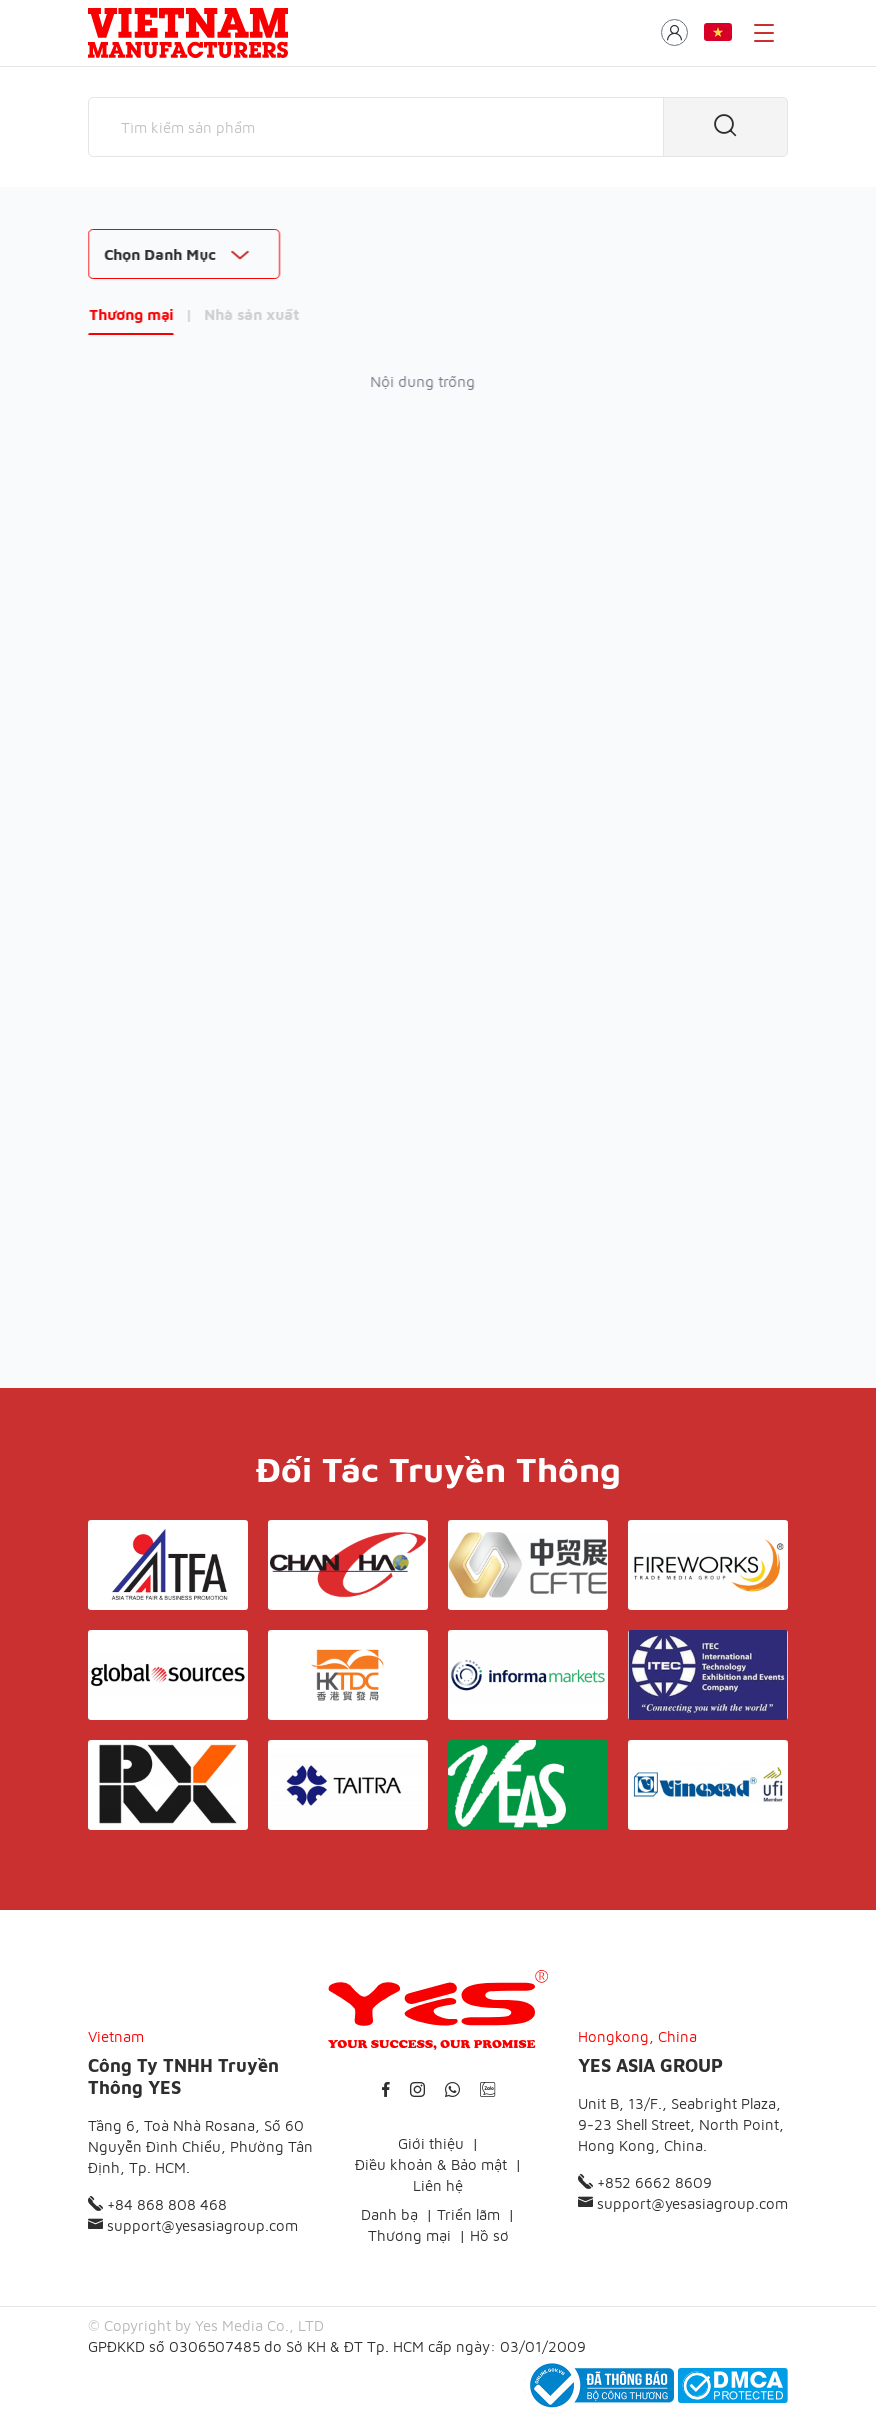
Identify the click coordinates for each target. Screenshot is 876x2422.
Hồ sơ (489, 2235)
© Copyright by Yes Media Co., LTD (206, 2325)
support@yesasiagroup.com (193, 2225)
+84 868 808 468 (157, 2204)
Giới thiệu (431, 2143)
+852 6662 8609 (645, 2182)
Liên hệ (438, 2185)
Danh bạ (389, 2214)
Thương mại (131, 314)
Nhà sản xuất (251, 314)
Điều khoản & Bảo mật (431, 2164)
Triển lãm (468, 2214)
